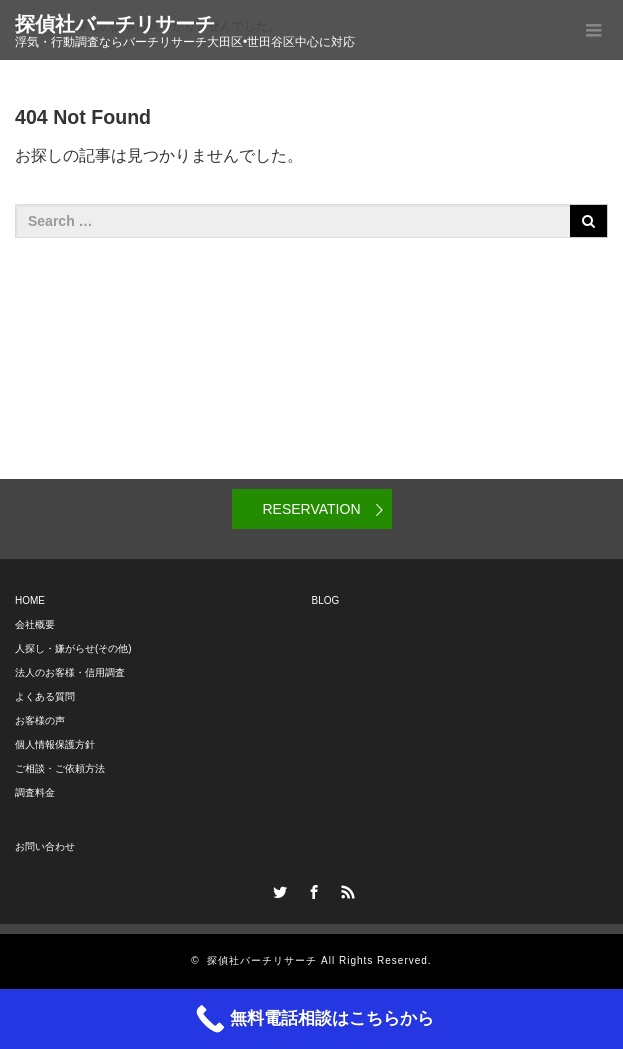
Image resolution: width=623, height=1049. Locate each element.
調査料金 (35, 792)
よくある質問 (45, 696)
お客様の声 (40, 720)
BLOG (326, 600)
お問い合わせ (45, 846)
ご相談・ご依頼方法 (60, 768)
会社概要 (35, 624)
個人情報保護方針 (55, 744)
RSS (345, 889)
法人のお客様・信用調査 (70, 672)
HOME (30, 600)
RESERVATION (311, 509)
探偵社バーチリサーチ (115, 24)
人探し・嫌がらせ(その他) (73, 648)
